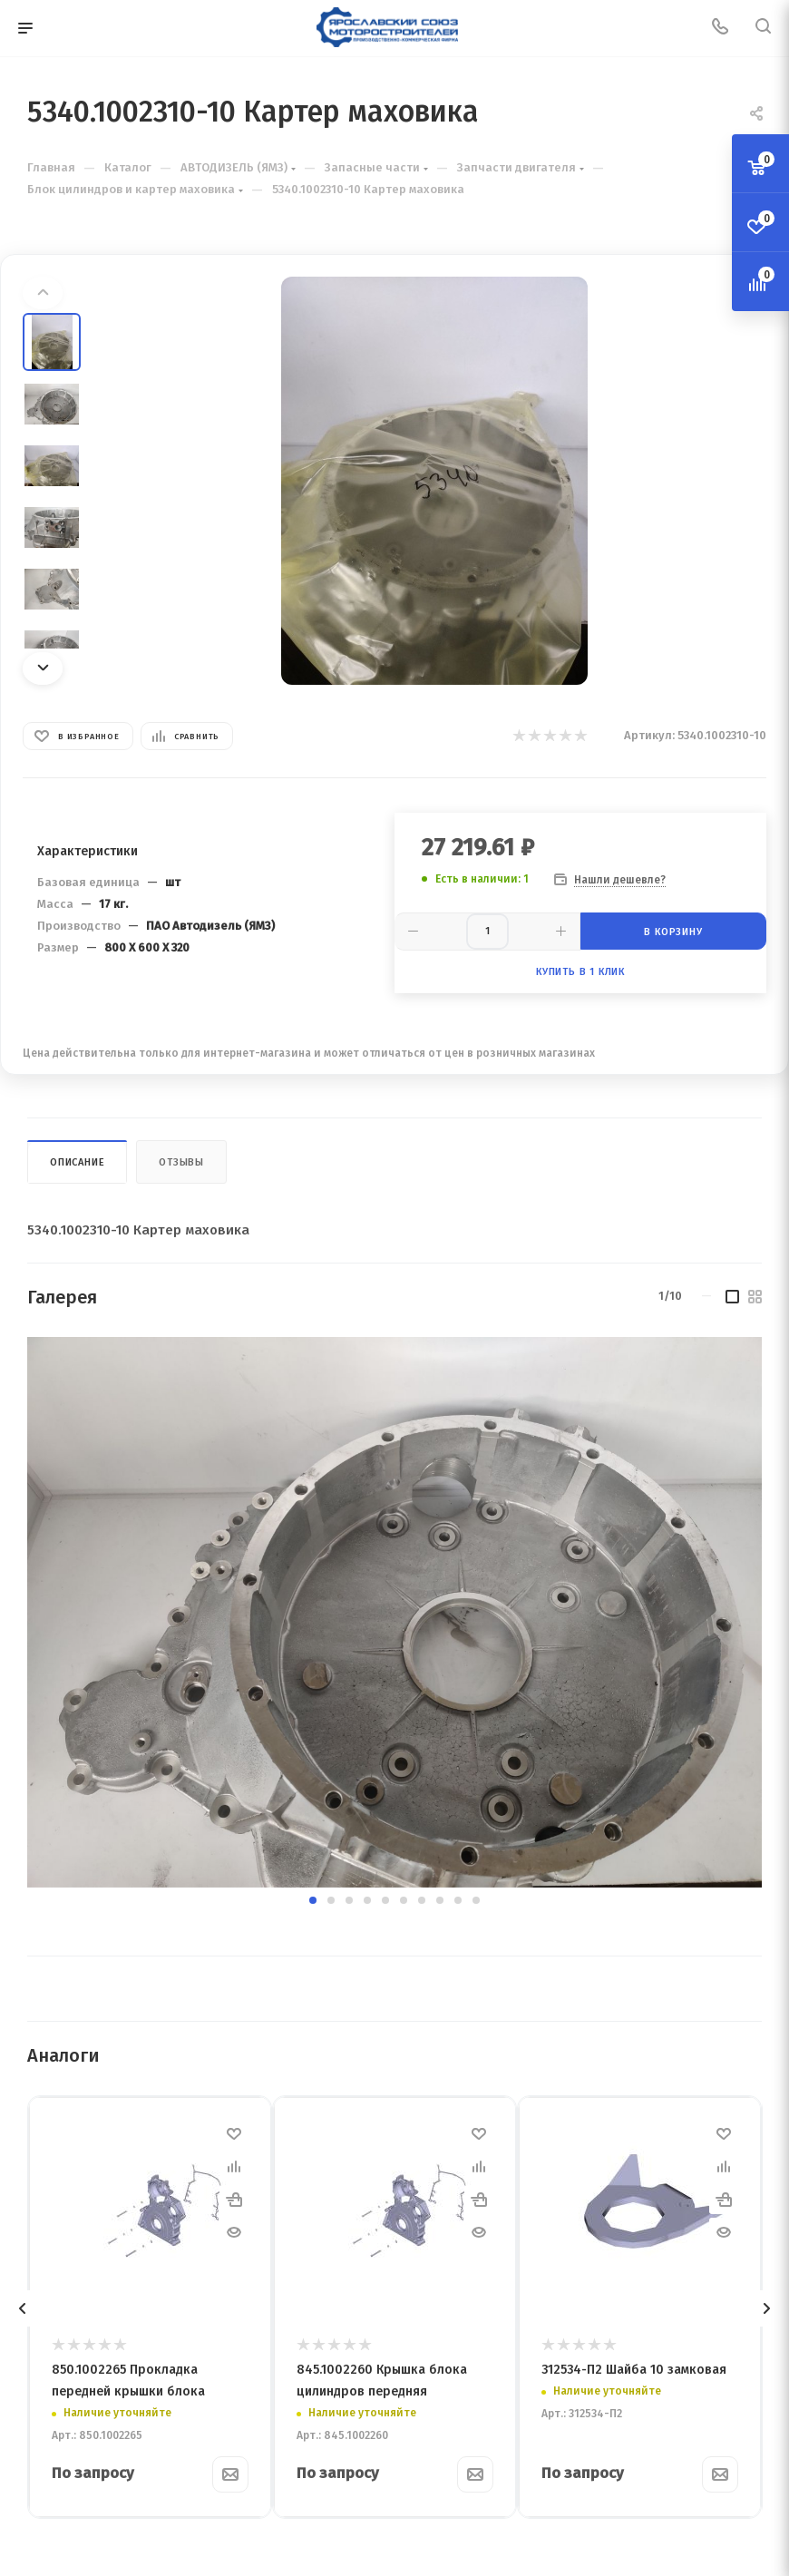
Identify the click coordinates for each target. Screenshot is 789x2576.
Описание (77, 1162)
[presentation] (23, 2308)
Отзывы (181, 1162)
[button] (313, 1900)
